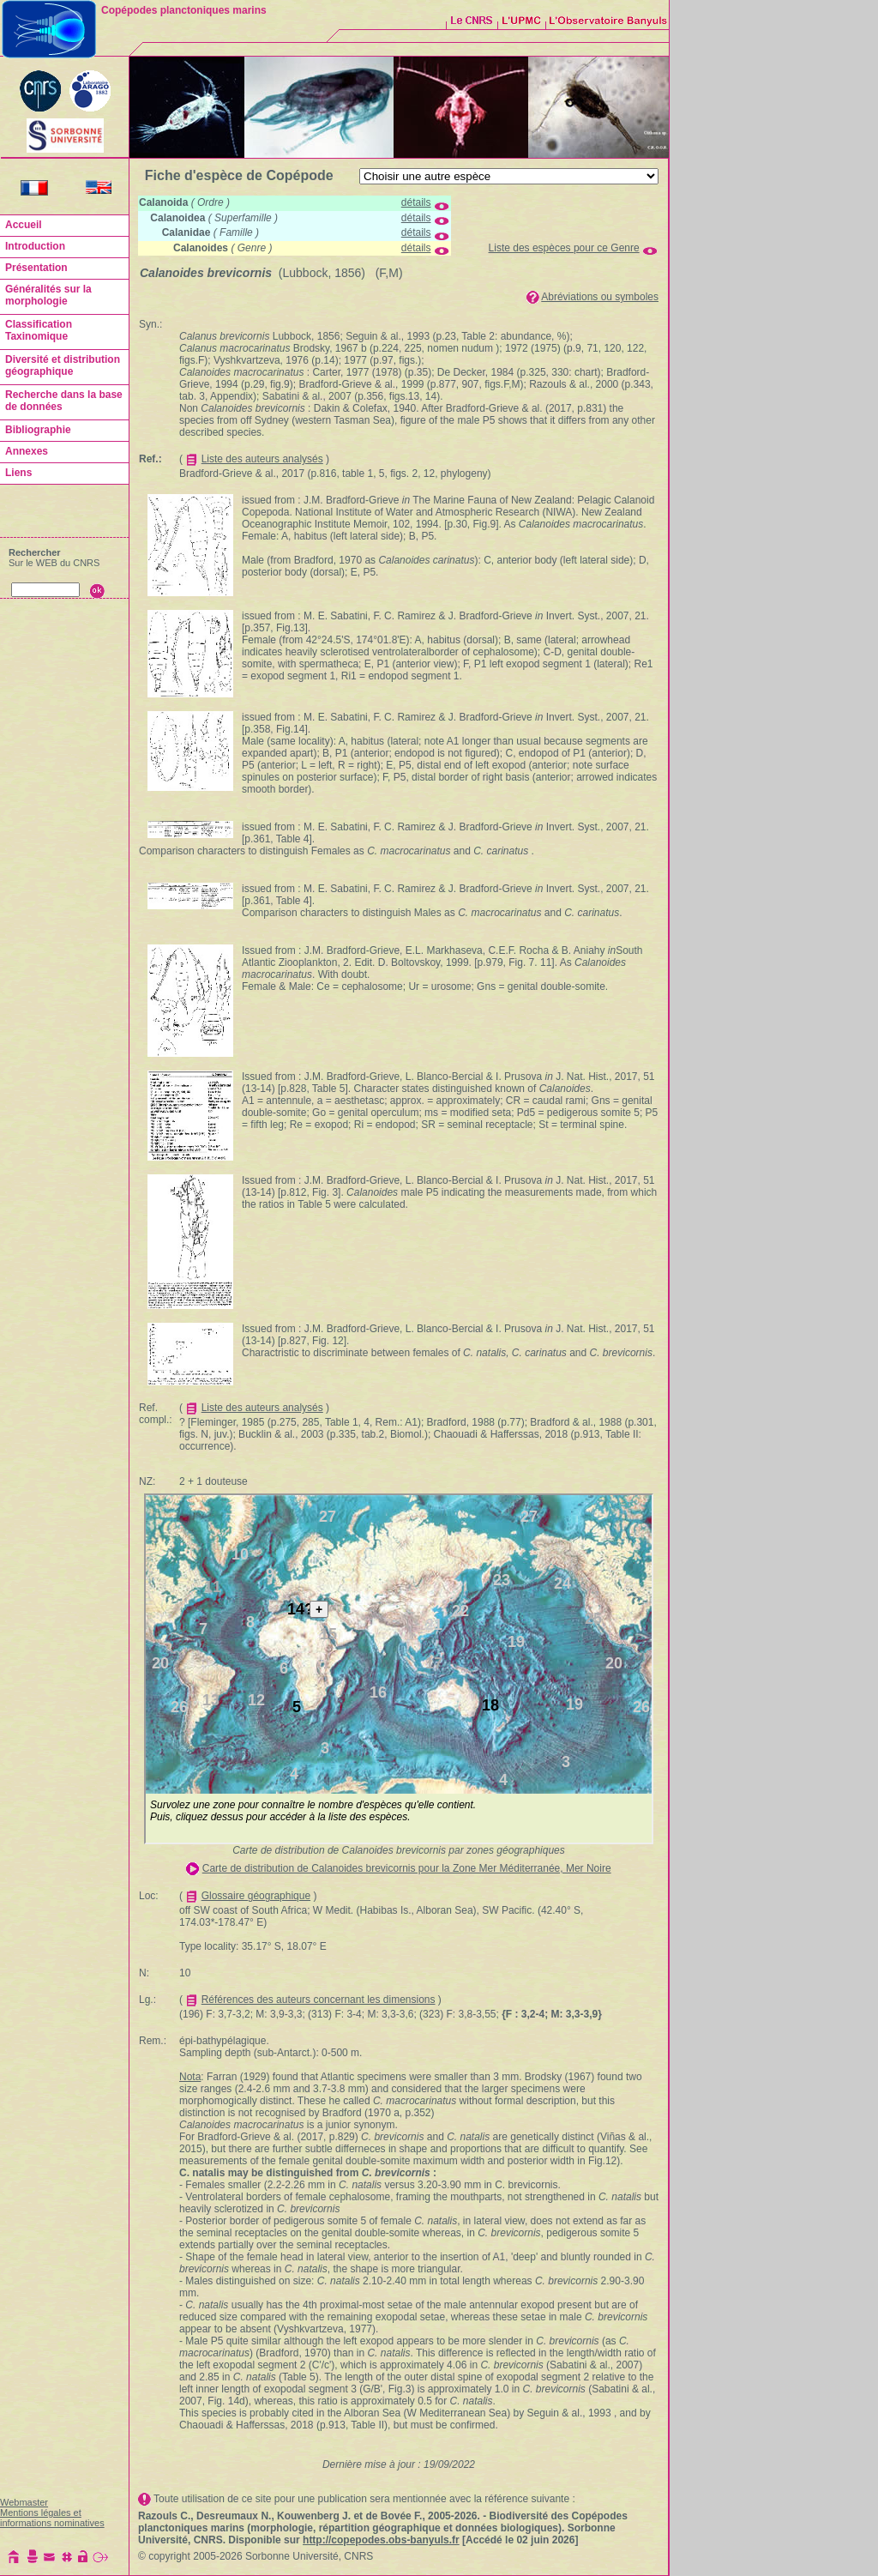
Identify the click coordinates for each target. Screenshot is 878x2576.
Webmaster (24, 2502)
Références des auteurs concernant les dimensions (318, 2000)
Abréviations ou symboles (599, 297)
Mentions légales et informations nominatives (52, 2517)
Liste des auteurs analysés (262, 459)
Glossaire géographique (255, 1896)
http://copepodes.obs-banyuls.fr (381, 2540)
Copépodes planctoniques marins (184, 10)
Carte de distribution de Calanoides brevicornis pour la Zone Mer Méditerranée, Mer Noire (406, 1868)
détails (416, 202)
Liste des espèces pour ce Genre (564, 248)
